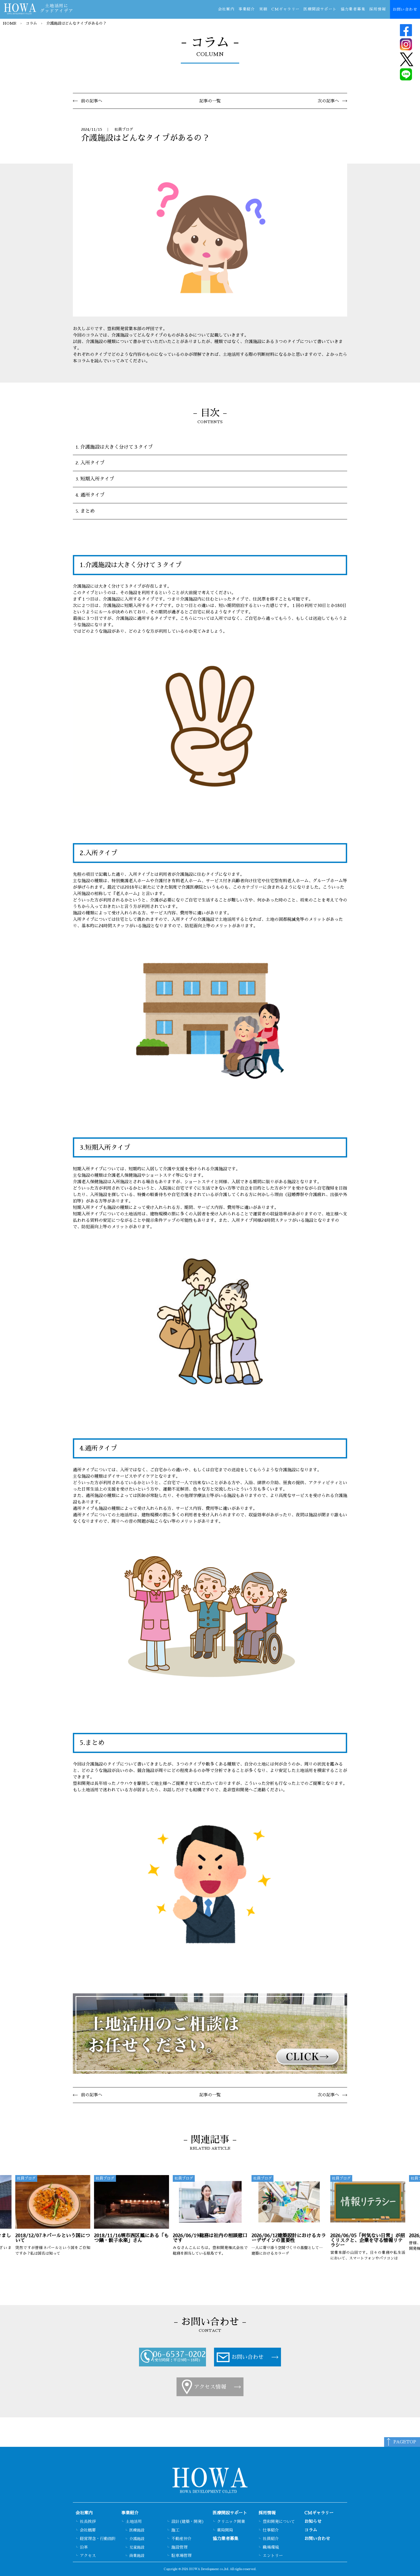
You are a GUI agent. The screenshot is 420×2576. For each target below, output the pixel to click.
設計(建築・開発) (187, 2521)
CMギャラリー (285, 9)
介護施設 (136, 2539)
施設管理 (179, 2547)
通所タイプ (92, 495)
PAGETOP (404, 2442)
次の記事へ (328, 101)
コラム (31, 23)
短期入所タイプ (97, 479)
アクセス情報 (210, 2386)
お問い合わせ (405, 9)
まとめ (87, 511)
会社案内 (226, 9)
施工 (175, 2530)
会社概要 (88, 2530)
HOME (9, 23)
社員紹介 (271, 2539)
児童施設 (136, 2547)
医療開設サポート (319, 9)
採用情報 (377, 9)
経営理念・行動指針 (98, 2539)
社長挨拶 (88, 2521)
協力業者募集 (353, 9)
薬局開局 (225, 2530)
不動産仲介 (181, 2539)
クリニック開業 (231, 2521)
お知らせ (312, 2521)
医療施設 (136, 2530)
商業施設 (136, 2556)
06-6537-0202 (179, 2354)
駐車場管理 (181, 2555)
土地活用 (134, 2521)
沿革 (84, 2547)
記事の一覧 (210, 101)
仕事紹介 (271, 2530)
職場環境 (271, 2547)
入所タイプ (92, 462)
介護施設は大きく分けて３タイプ (116, 447)
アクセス (88, 2555)
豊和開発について (279, 2521)
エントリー (273, 2555)
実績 (263, 9)
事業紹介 (246, 9)
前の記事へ (91, 101)
